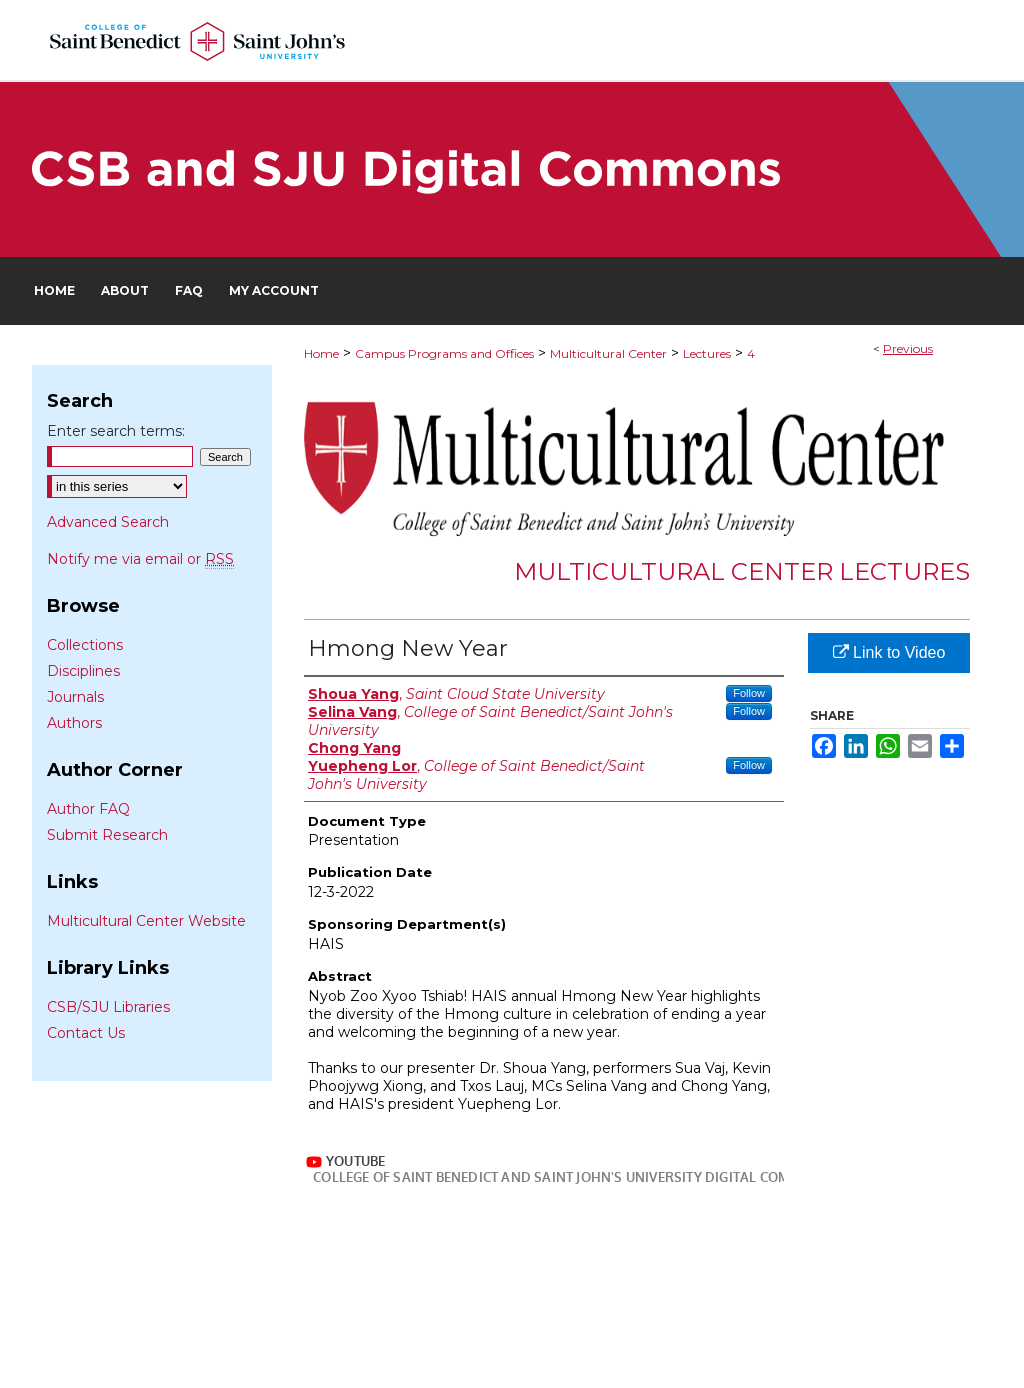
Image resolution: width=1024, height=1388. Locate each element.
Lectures (707, 353)
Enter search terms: (116, 431)
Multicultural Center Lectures (742, 571)
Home (321, 353)
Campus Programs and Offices (444, 353)
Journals (75, 697)
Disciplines (83, 671)
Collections (85, 645)
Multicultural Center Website (146, 921)
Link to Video (889, 652)
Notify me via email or (140, 559)
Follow (749, 693)
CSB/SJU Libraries (108, 1007)
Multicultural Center (608, 353)
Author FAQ (88, 809)
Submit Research (107, 835)
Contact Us (86, 1033)
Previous (908, 348)
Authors (74, 723)
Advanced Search (108, 522)
